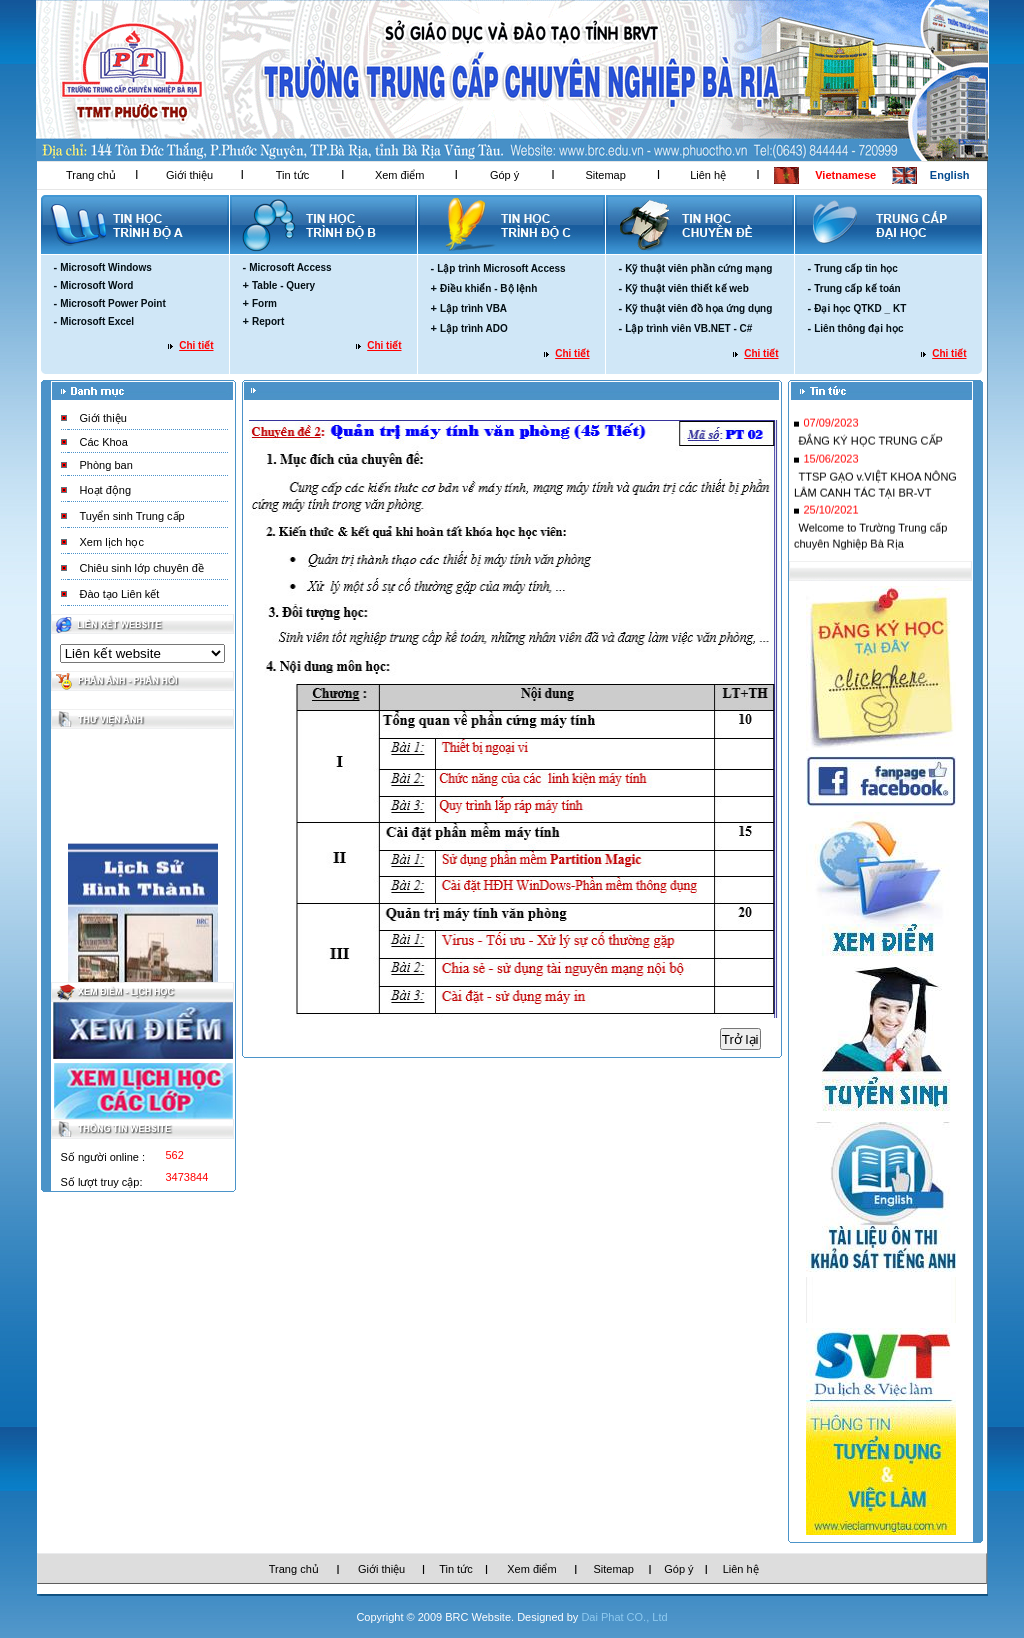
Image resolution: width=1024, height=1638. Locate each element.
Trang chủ (91, 175)
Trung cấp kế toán (857, 288)
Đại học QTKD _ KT (860, 308)
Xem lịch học (112, 542)
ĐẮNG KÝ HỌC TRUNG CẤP (870, 444)
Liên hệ (708, 175)
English (950, 175)
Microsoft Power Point (113, 303)
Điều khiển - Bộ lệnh (488, 288)
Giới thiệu (189, 175)
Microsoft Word (96, 285)
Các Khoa (104, 442)
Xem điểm (399, 175)
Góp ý (504, 175)
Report (268, 321)
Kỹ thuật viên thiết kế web (687, 288)
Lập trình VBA (473, 308)
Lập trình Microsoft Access (501, 268)
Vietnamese (845, 175)
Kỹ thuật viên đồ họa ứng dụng (698, 308)
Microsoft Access (290, 267)
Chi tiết (196, 345)
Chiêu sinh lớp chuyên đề (142, 568)
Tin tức (293, 175)
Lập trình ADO (474, 328)
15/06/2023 (830, 462)
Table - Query (283, 285)
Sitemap (605, 175)
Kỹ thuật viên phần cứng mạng (698, 268)
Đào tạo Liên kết (120, 594)
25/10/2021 (830, 513)
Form (264, 303)
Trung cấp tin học (856, 268)
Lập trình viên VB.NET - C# (688, 328)
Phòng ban (106, 465)
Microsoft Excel (97, 321)
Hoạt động (106, 490)
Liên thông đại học (858, 328)
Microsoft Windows (106, 267)
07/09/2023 (830, 426)
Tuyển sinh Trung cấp (132, 516)
